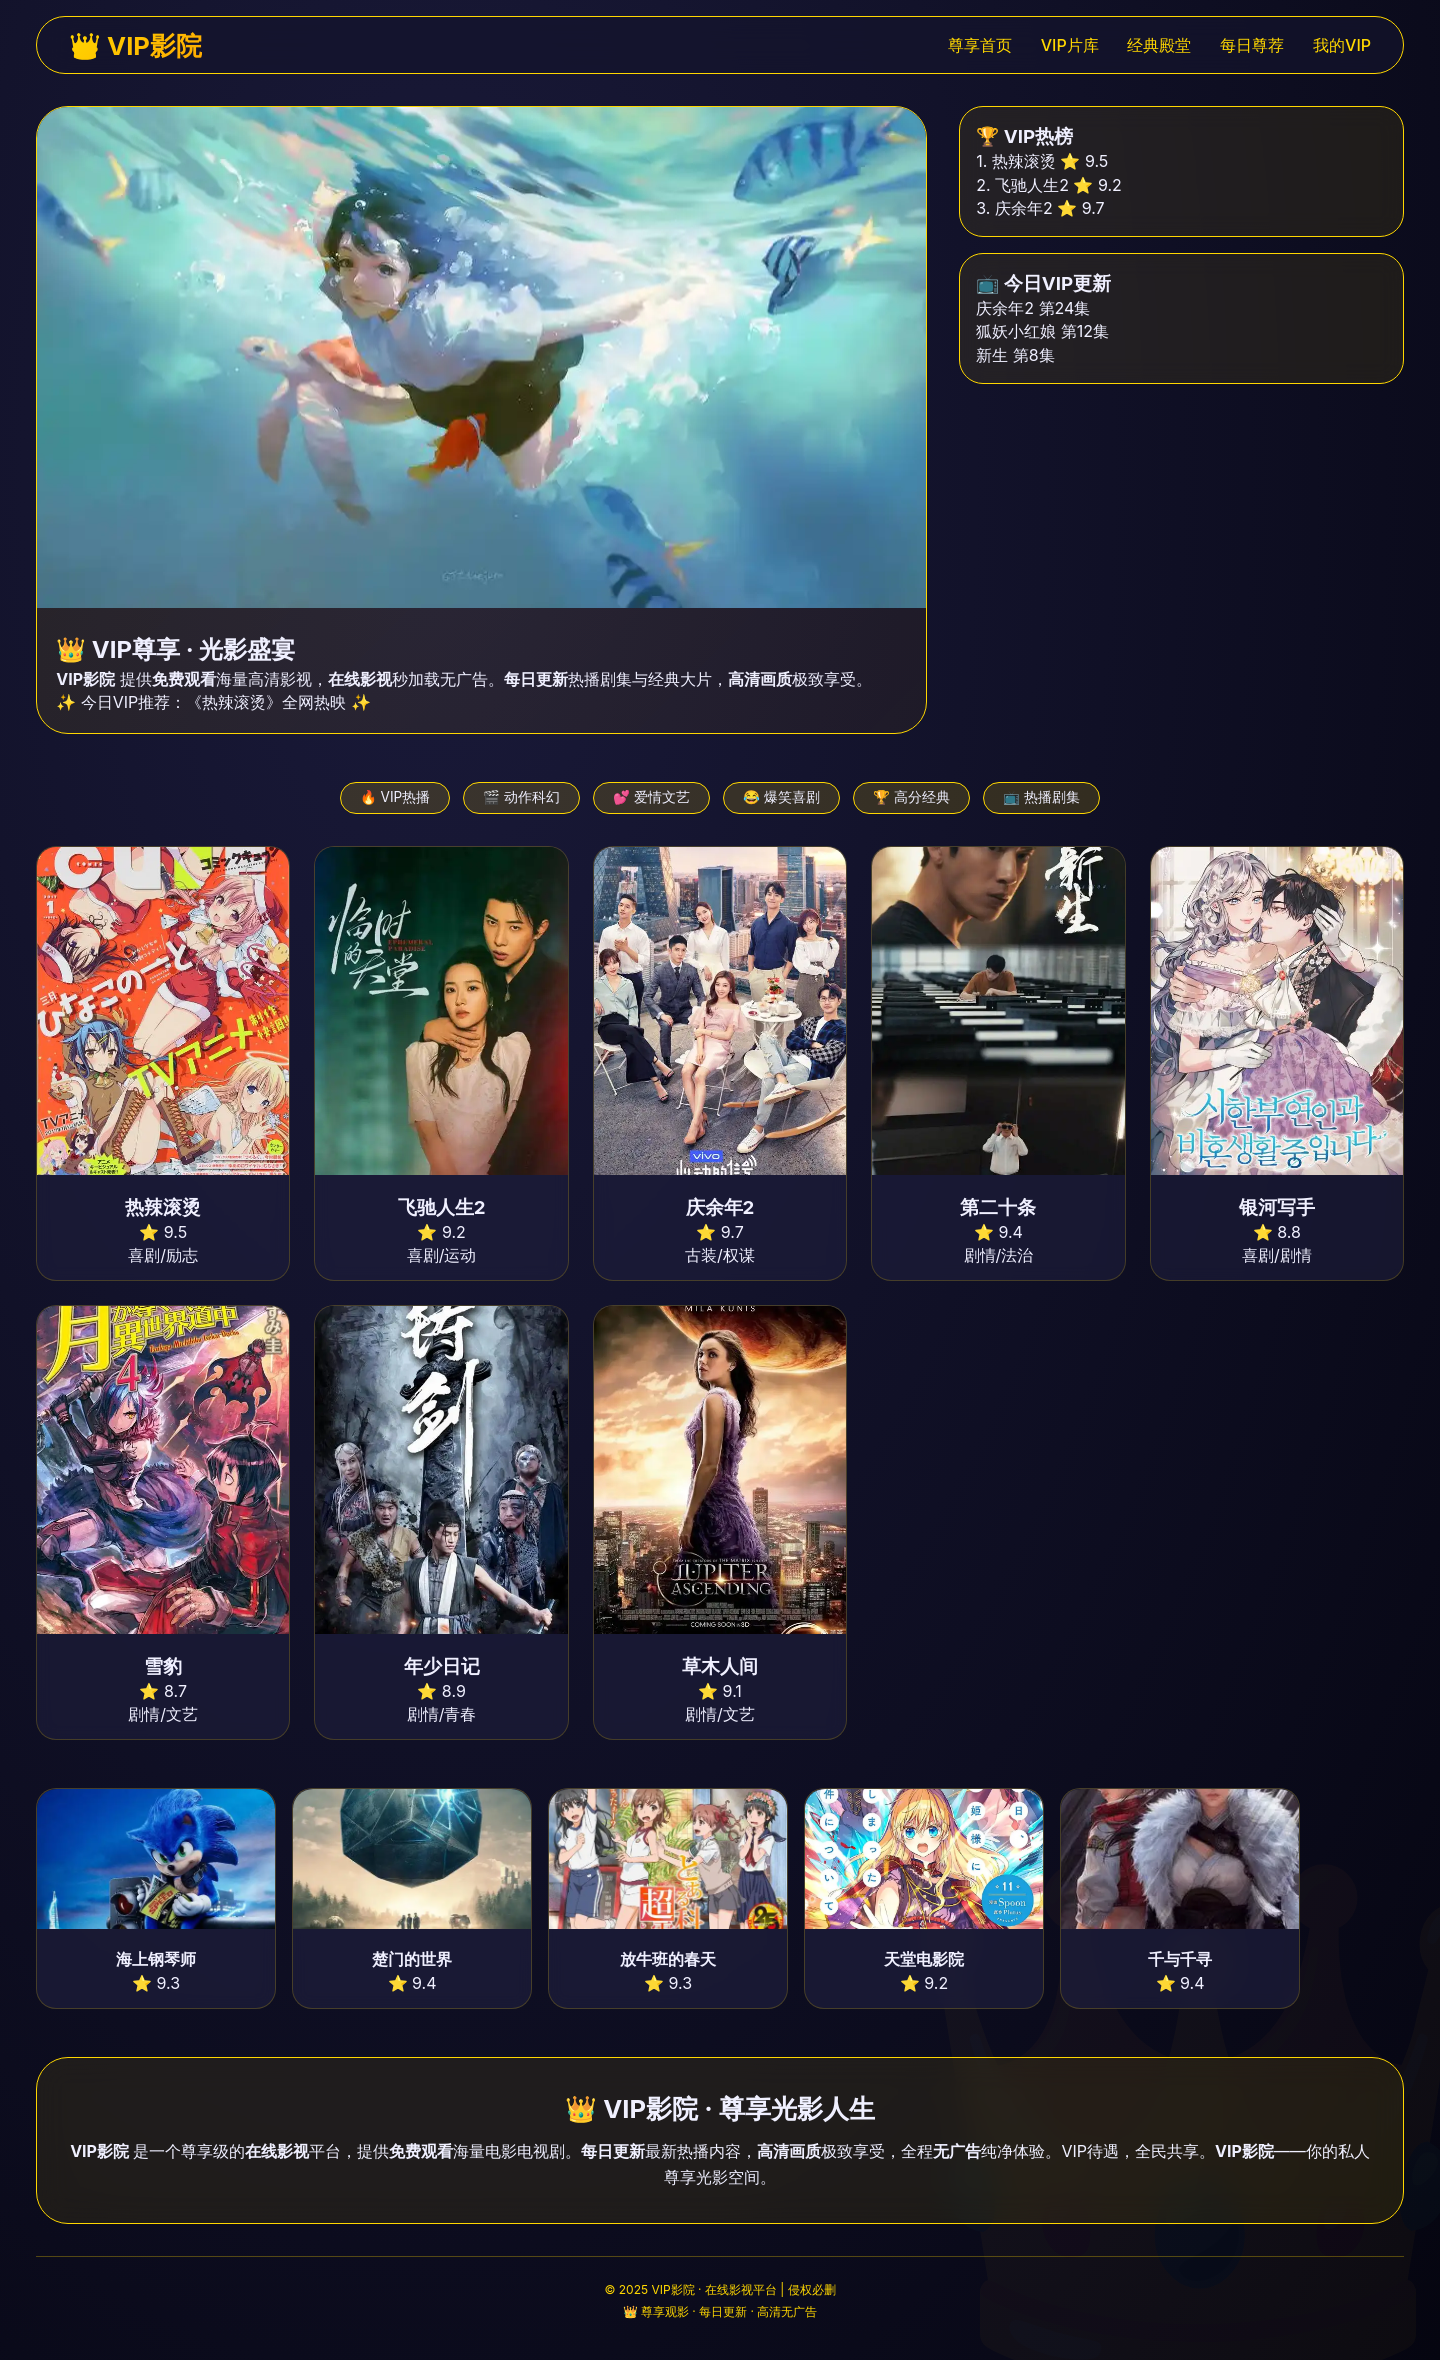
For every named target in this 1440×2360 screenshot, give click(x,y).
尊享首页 (980, 45)
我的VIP (1342, 45)
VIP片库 (1070, 45)
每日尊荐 (1252, 45)
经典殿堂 (1159, 45)
